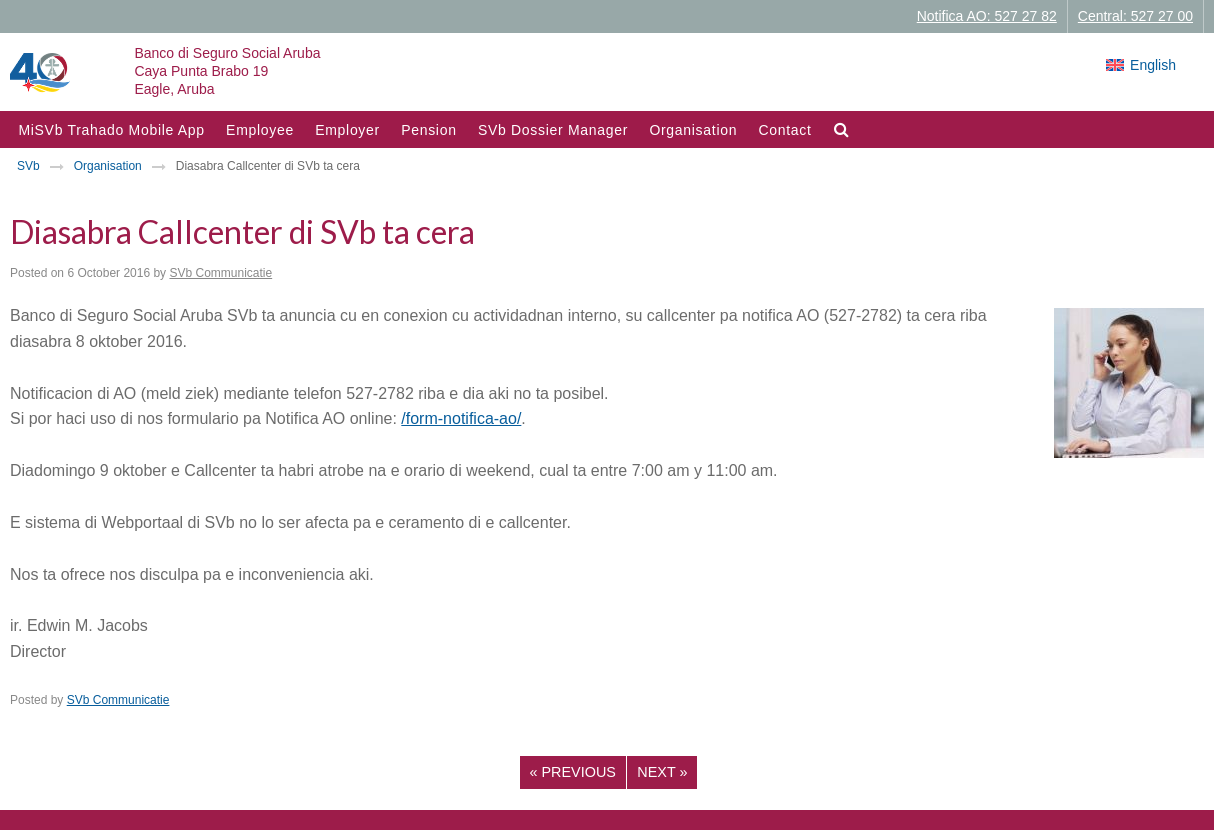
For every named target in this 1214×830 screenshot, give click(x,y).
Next (662, 772)
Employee (260, 130)
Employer (347, 130)
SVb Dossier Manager (553, 130)
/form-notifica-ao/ (461, 418)
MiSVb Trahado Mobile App (111, 130)
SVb (28, 166)
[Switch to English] (1141, 65)
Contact (784, 130)
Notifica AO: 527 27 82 (987, 16)
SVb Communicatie (220, 273)
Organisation (693, 130)
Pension (429, 130)
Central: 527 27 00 (1135, 16)
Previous (573, 772)
